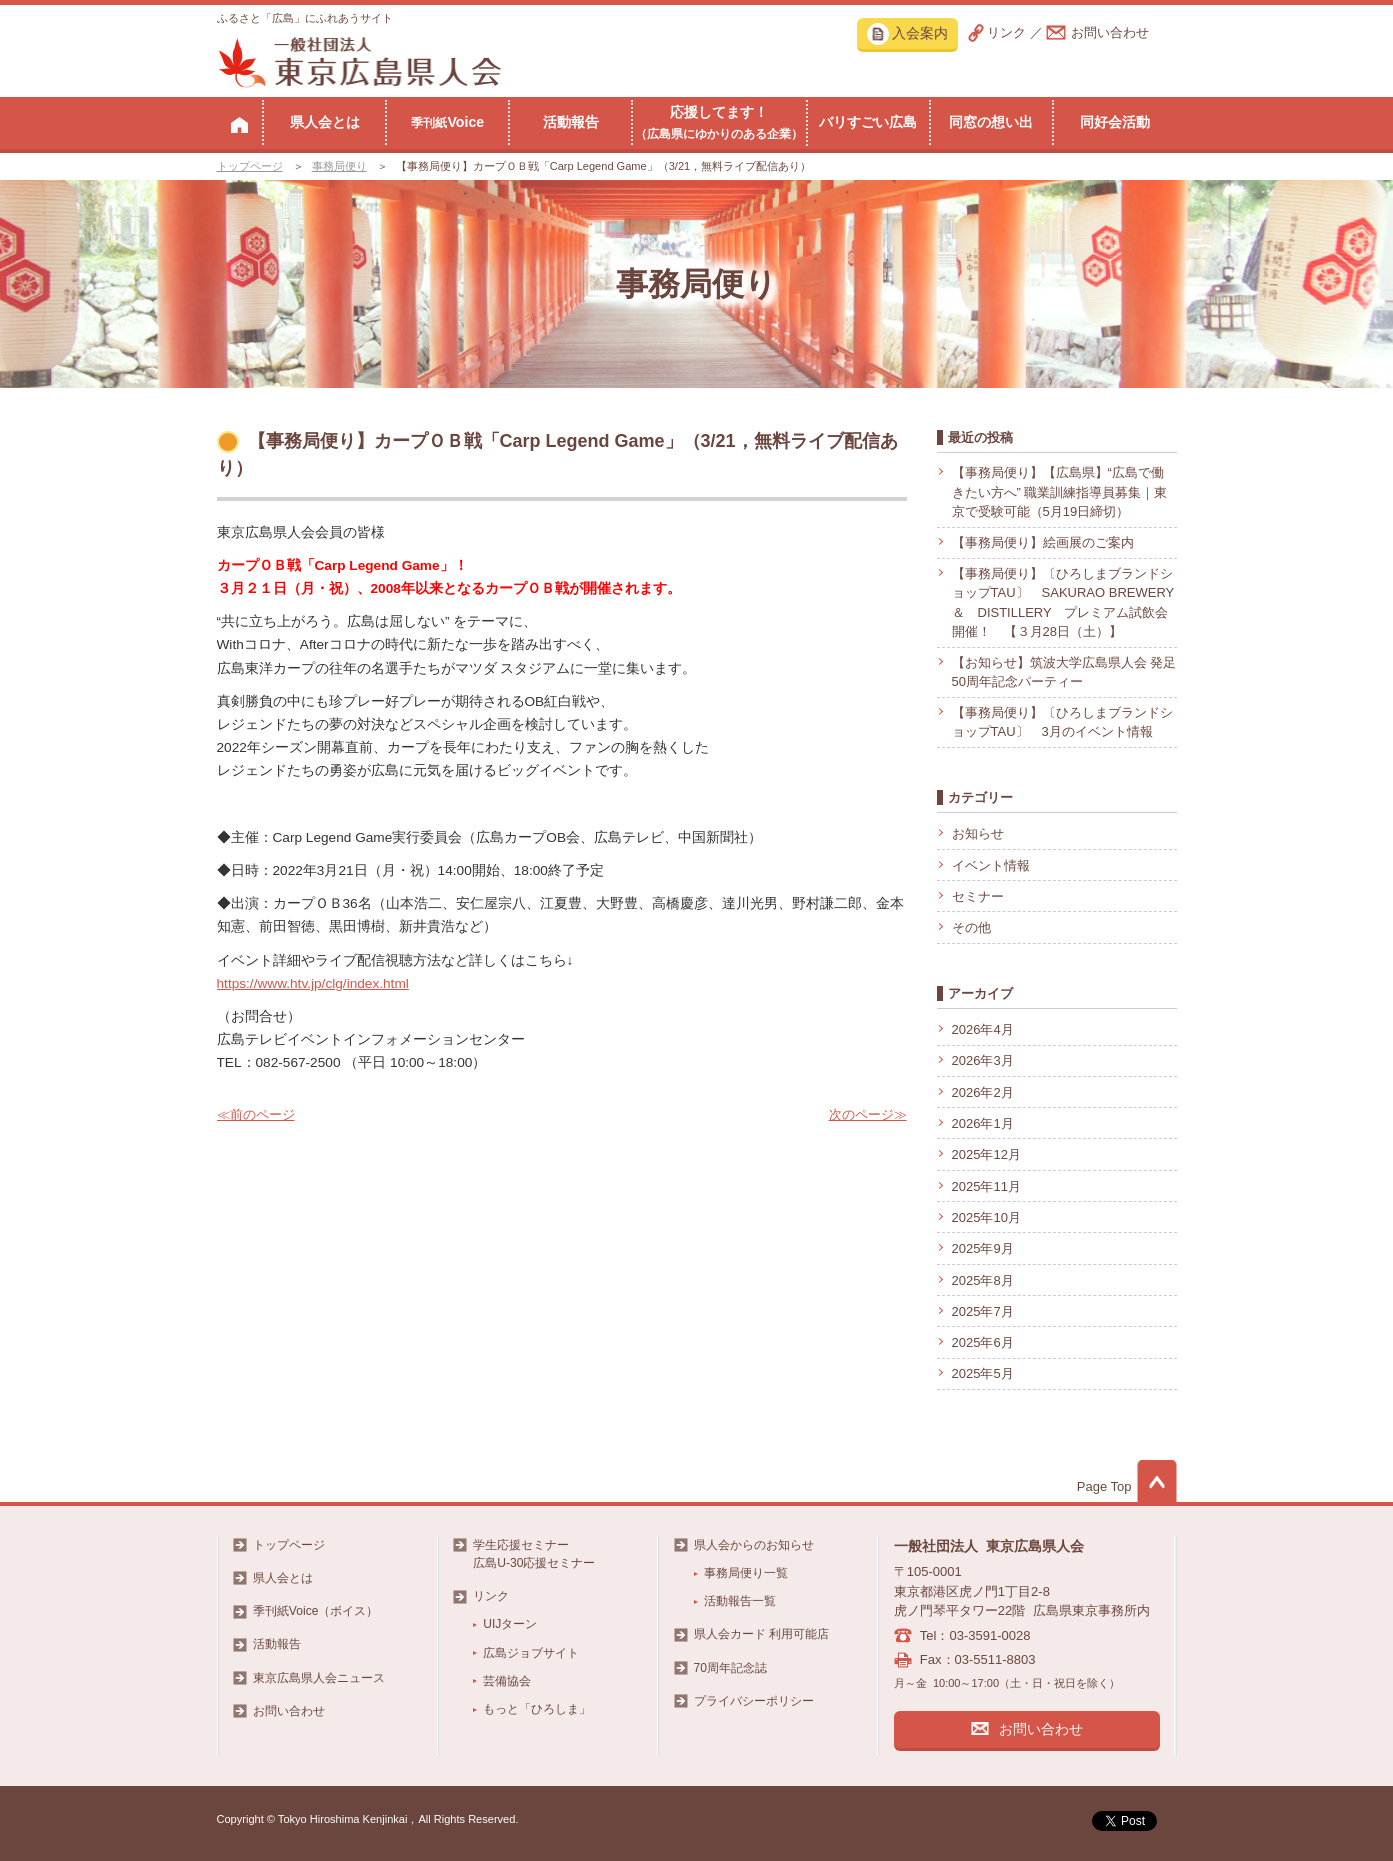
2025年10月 (986, 1217)
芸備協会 (507, 1681)
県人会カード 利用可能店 (761, 1634)
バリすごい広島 (868, 122)
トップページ (250, 166)
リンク (1006, 32)
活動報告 (571, 122)
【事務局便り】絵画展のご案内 (1043, 542)
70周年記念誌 (730, 1668)
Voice (447, 122)
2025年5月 (983, 1373)
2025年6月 (983, 1342)
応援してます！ (719, 122)
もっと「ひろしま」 (537, 1709)
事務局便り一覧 (746, 1573)
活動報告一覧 (740, 1601)
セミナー (978, 896)
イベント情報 (991, 865)
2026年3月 (983, 1060)
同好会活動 (1115, 122)
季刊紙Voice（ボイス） (316, 1611)
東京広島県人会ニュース (319, 1678)
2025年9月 (983, 1248)
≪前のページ (256, 1114)
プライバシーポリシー (754, 1701)
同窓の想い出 (991, 122)
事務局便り (339, 166)
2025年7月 (983, 1311)
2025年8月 (983, 1280)
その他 (971, 927)
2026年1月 (983, 1123)
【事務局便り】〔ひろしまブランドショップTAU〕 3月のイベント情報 (1062, 722)
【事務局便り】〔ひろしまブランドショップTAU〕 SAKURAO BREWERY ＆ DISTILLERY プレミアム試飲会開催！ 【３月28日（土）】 (1063, 603)
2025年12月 (986, 1154)
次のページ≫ (868, 1114)
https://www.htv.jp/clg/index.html (313, 983)
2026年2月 (983, 1092)
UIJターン (510, 1624)
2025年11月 (986, 1186)
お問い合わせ (1110, 32)
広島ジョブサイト (531, 1653)
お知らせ (978, 833)
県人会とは (325, 122)
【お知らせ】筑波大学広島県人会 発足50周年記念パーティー (1064, 672)
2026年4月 (983, 1029)
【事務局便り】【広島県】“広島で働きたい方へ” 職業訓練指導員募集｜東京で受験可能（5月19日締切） (1060, 492)
